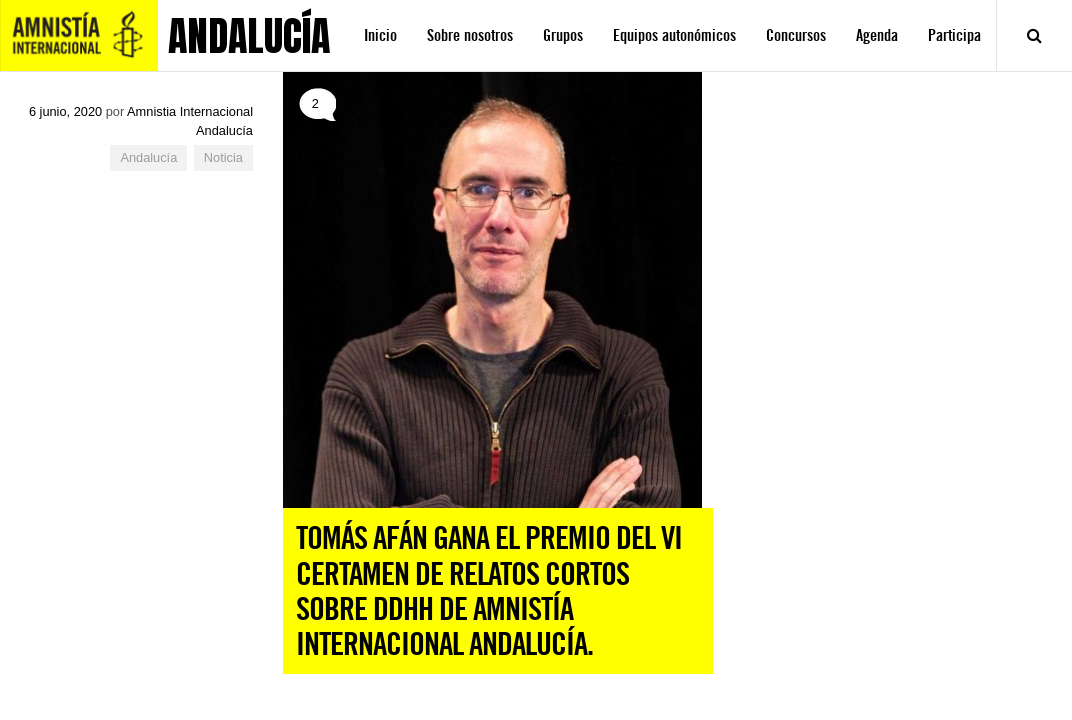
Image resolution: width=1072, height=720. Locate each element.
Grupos (563, 35)
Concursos (796, 35)
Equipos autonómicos (674, 35)
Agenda (877, 35)
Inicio (380, 35)
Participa (954, 35)
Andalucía (148, 157)
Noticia (223, 157)
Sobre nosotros (470, 35)
